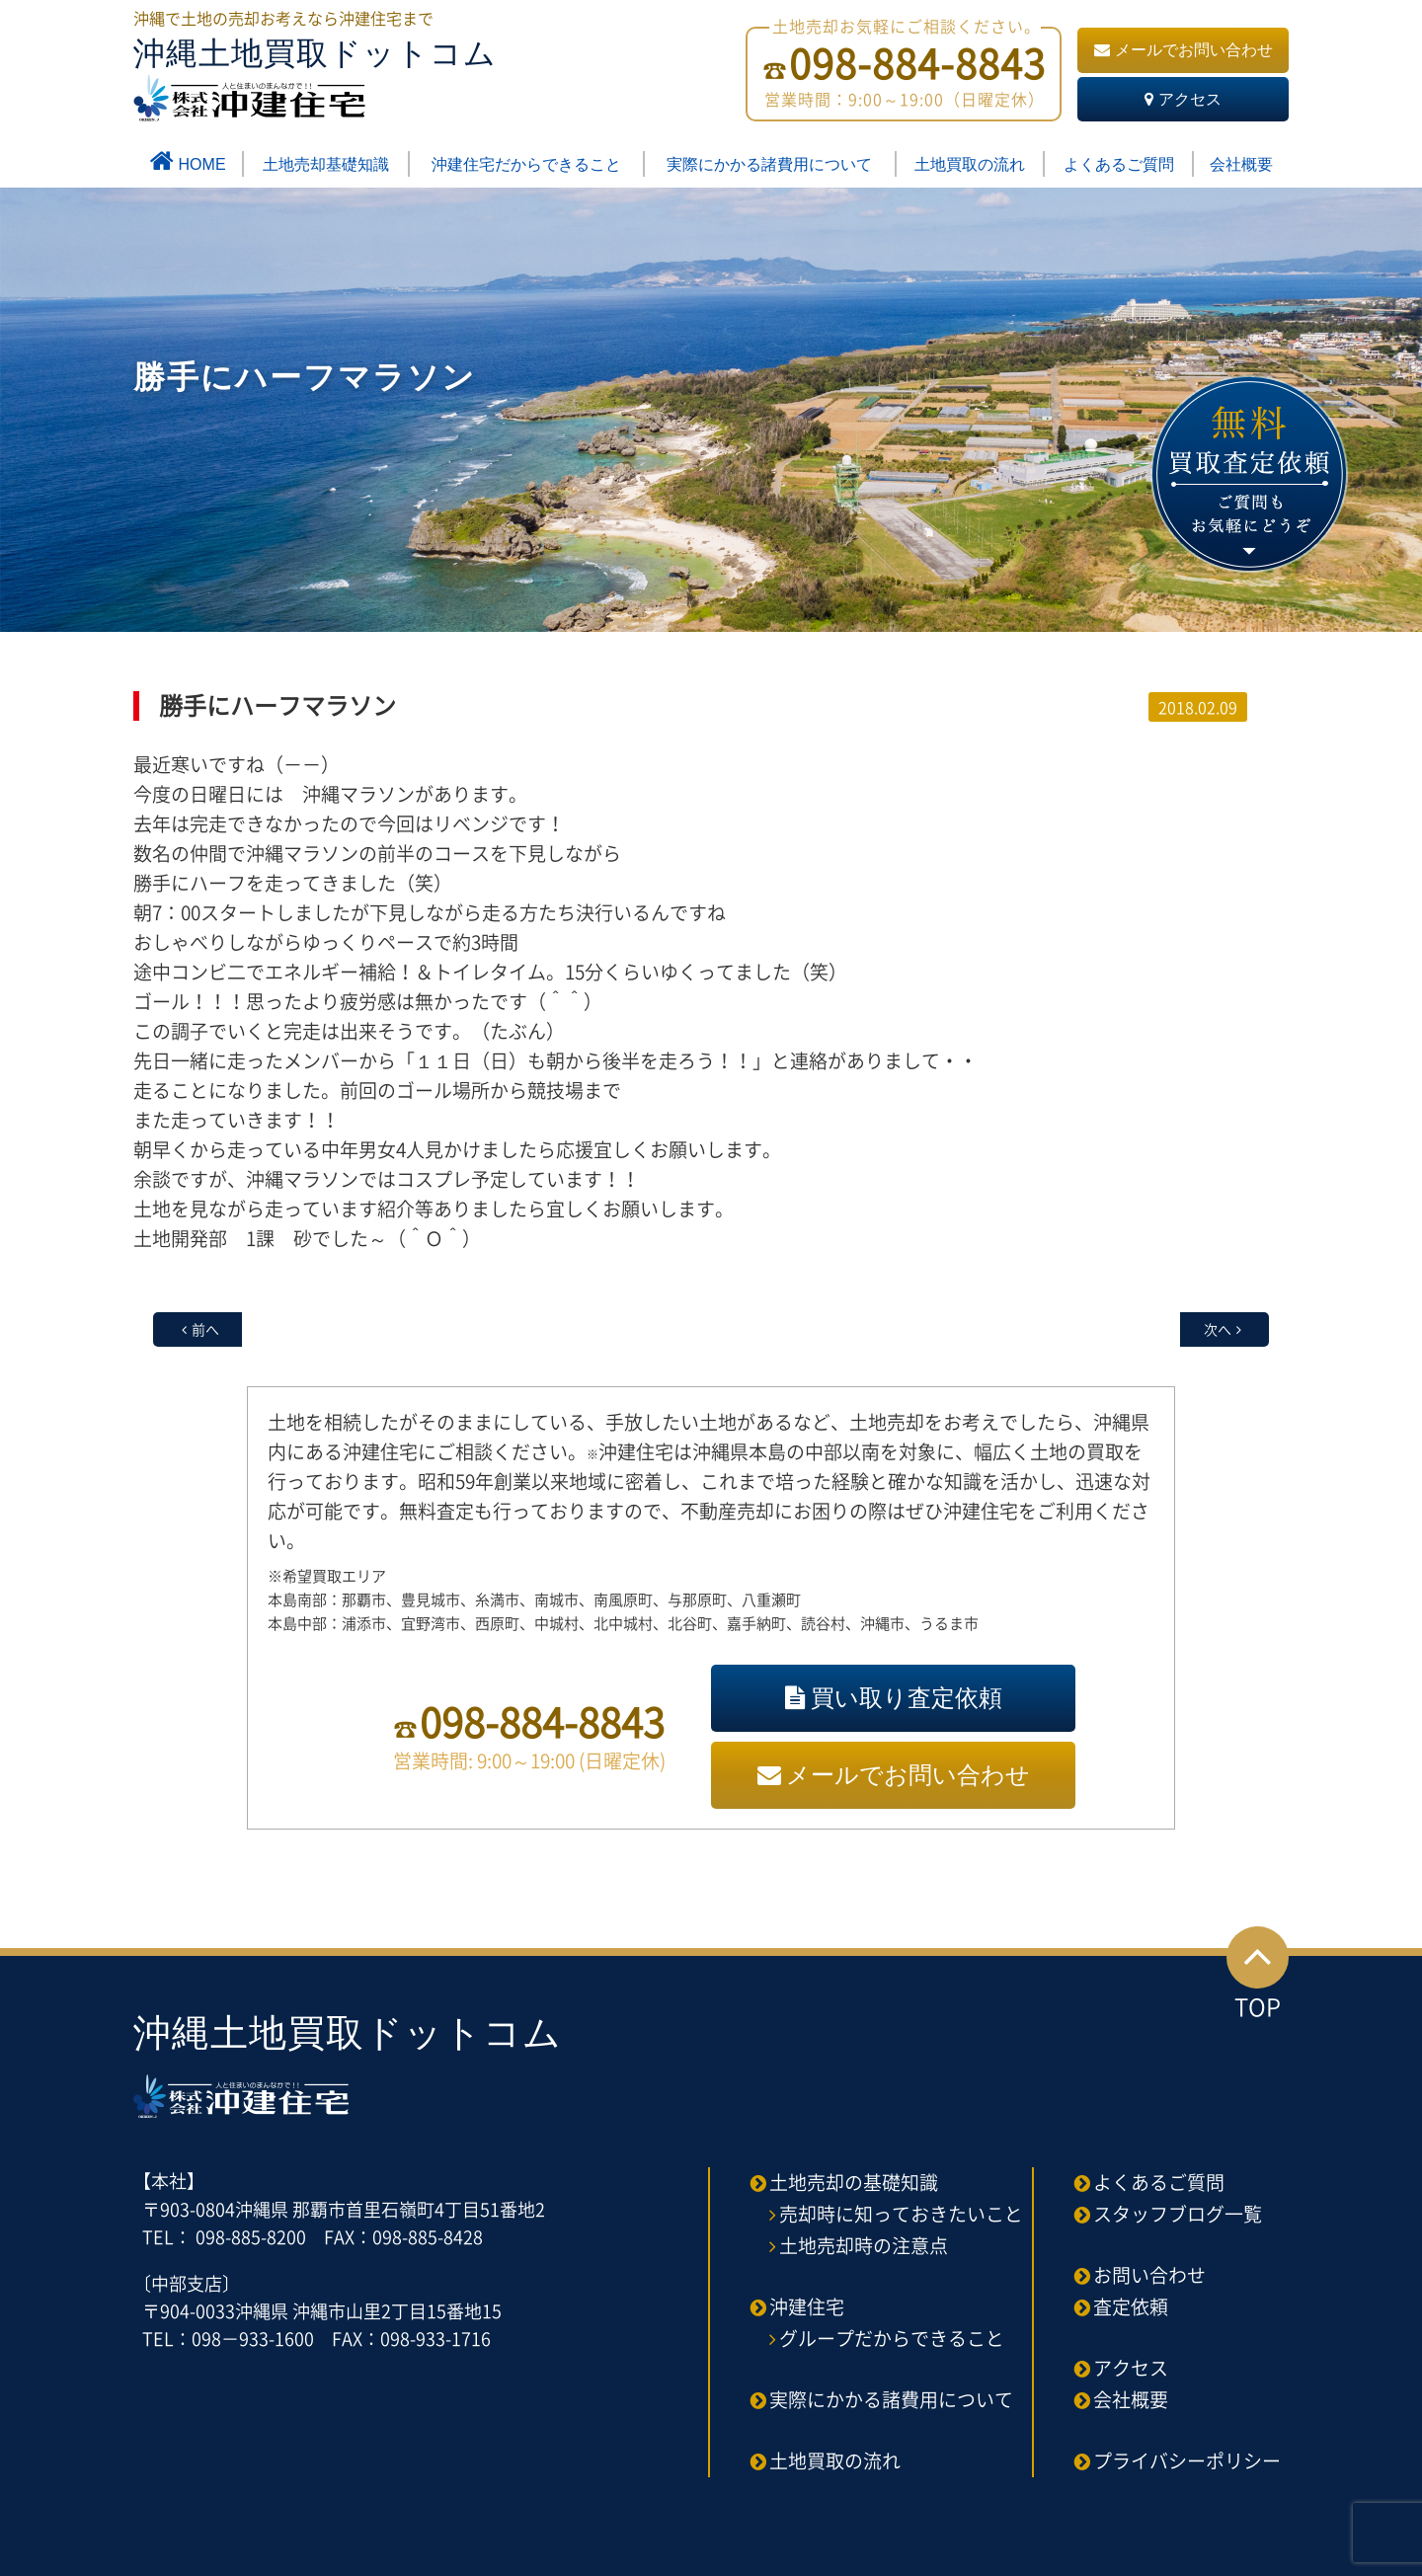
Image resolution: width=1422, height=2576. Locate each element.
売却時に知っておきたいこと (901, 2213)
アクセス (1183, 99)
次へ (1217, 1329)
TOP (1257, 1975)
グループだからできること (891, 2338)
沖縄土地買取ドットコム (315, 78)
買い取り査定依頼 (893, 1697)
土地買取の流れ (969, 164)
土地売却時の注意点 (863, 2245)
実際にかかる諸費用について (769, 164)
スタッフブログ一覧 (1177, 2213)
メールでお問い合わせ (1183, 49)
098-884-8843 (542, 1721)
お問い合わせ (1149, 2275)
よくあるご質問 (1119, 164)
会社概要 (1241, 164)
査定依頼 (1130, 2306)
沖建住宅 (806, 2306)
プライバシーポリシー (1187, 2460)
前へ (205, 1329)
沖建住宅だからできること (526, 164)
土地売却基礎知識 (326, 164)
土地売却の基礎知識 (853, 2182)
